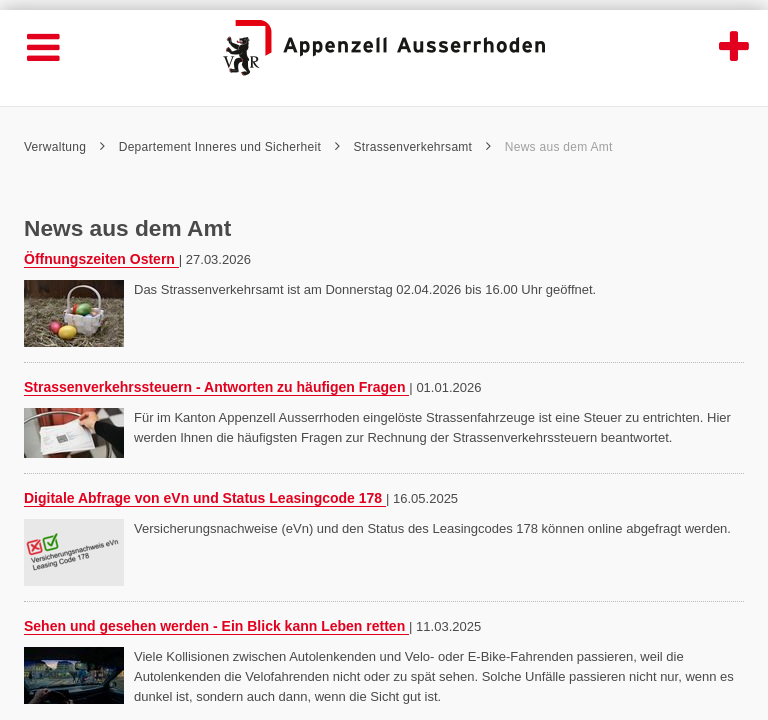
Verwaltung (64, 147)
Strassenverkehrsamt (423, 147)
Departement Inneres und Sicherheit (229, 147)
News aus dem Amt (559, 147)
